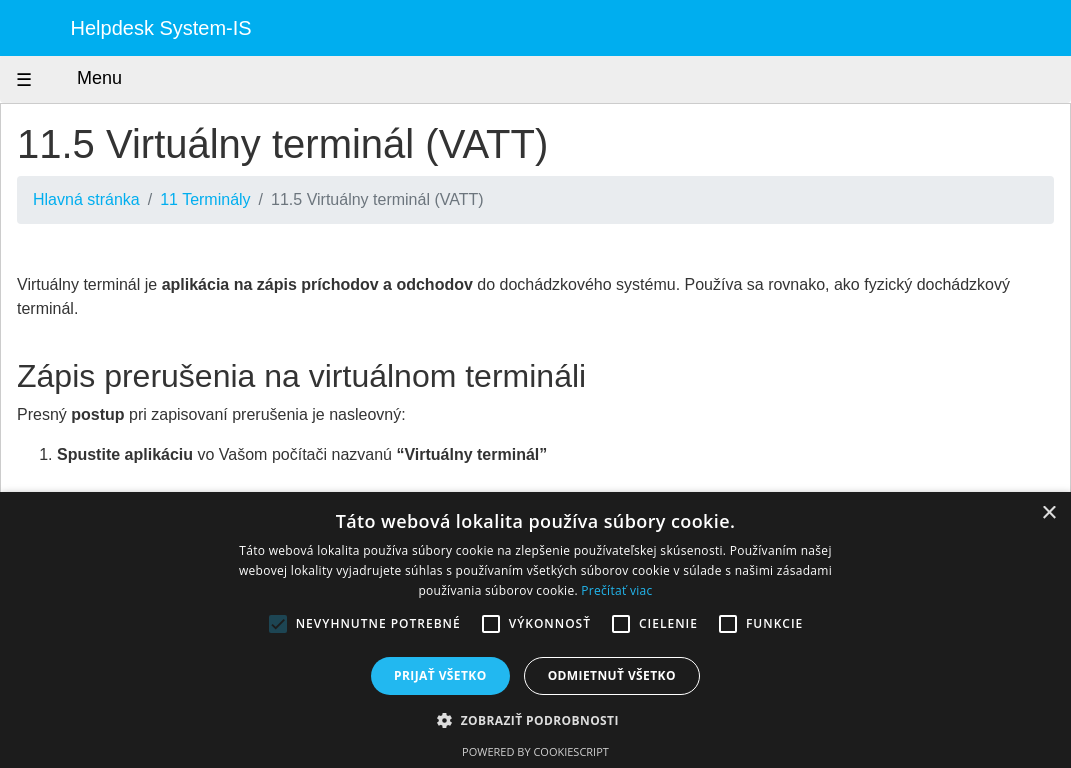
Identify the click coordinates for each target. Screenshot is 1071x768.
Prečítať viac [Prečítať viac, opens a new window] (616, 590)
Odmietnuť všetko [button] (612, 675)
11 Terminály (205, 199)
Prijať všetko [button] (440, 675)
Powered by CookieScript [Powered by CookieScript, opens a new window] (535, 751)
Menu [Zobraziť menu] (81, 79)
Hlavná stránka (86, 199)
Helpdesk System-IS (161, 28)
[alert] (535, 630)
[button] (535, 720)
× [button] (1048, 513)
